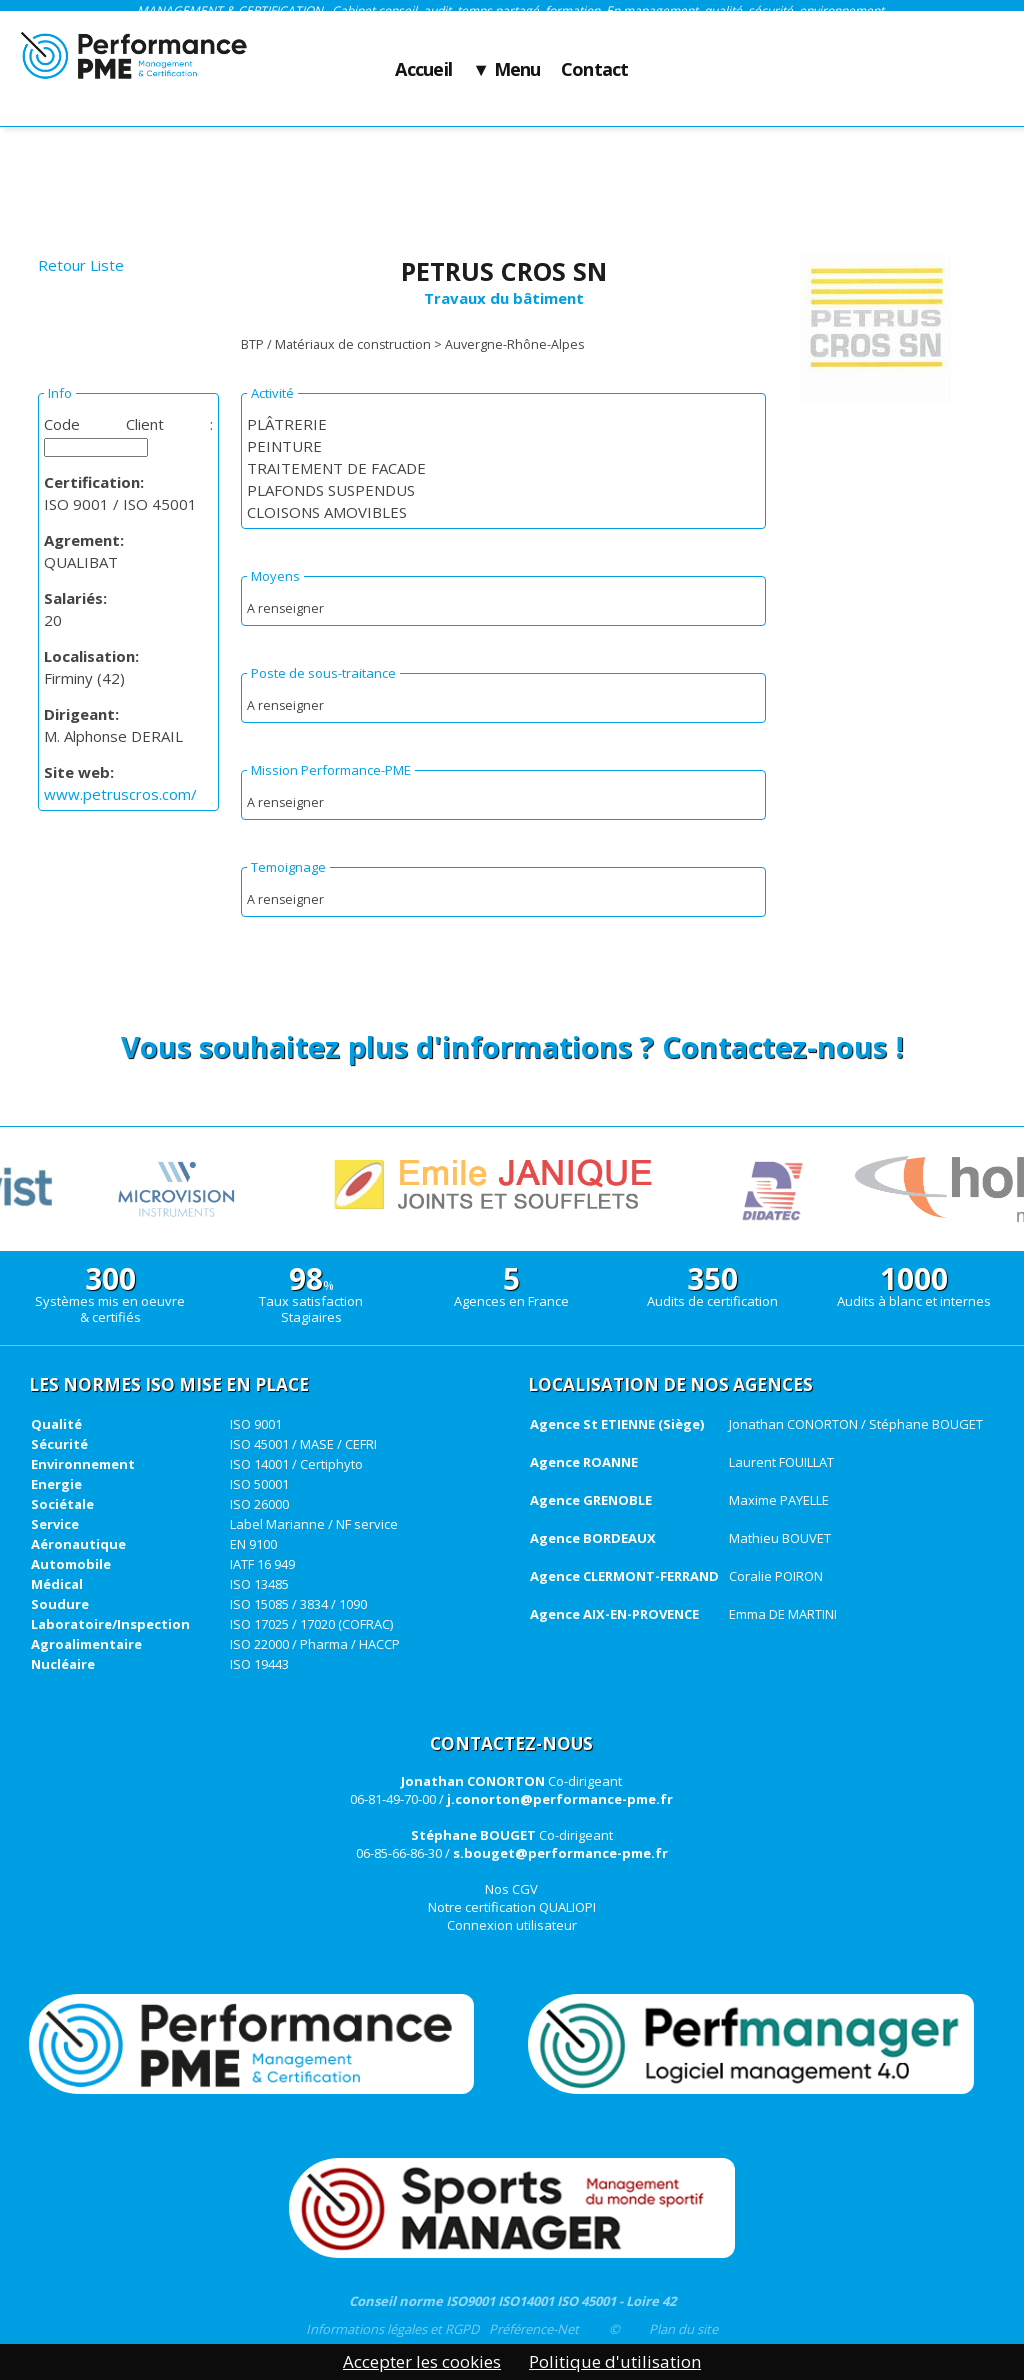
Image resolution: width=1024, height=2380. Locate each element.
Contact (595, 70)
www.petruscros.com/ (120, 794)
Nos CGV (511, 1889)
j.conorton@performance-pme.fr (560, 1799)
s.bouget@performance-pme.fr (560, 1853)
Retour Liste (81, 265)
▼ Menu (506, 70)
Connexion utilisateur (512, 1925)
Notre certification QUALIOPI (512, 1907)
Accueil (423, 70)
